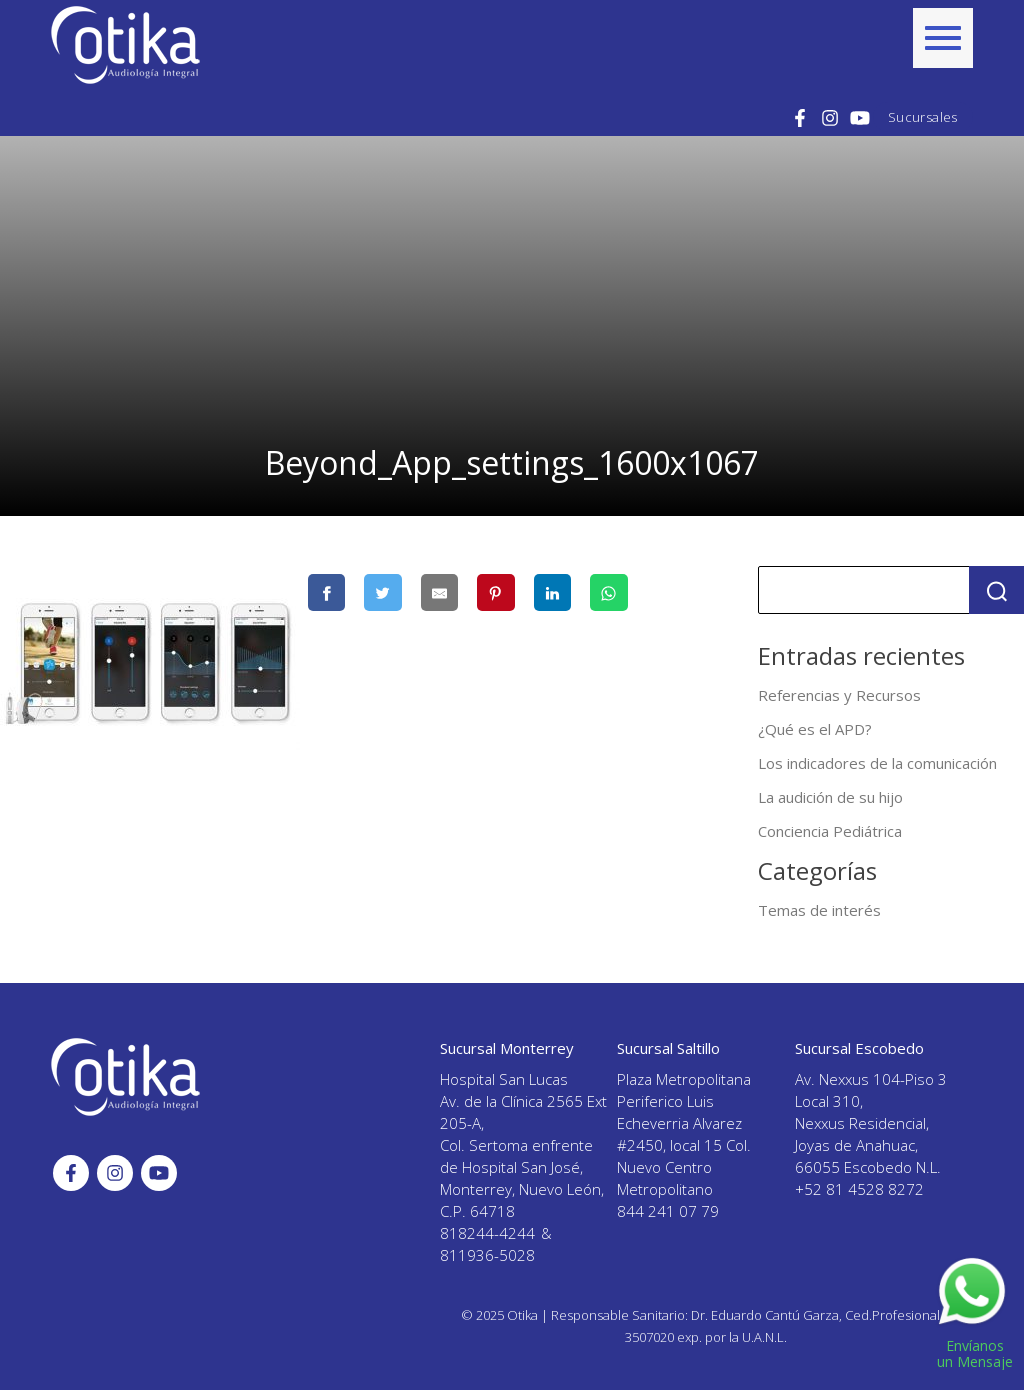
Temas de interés (819, 910)
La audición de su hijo (830, 797)
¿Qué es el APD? (815, 729)
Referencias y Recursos (839, 695)
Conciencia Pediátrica (830, 831)
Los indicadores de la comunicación (877, 763)
